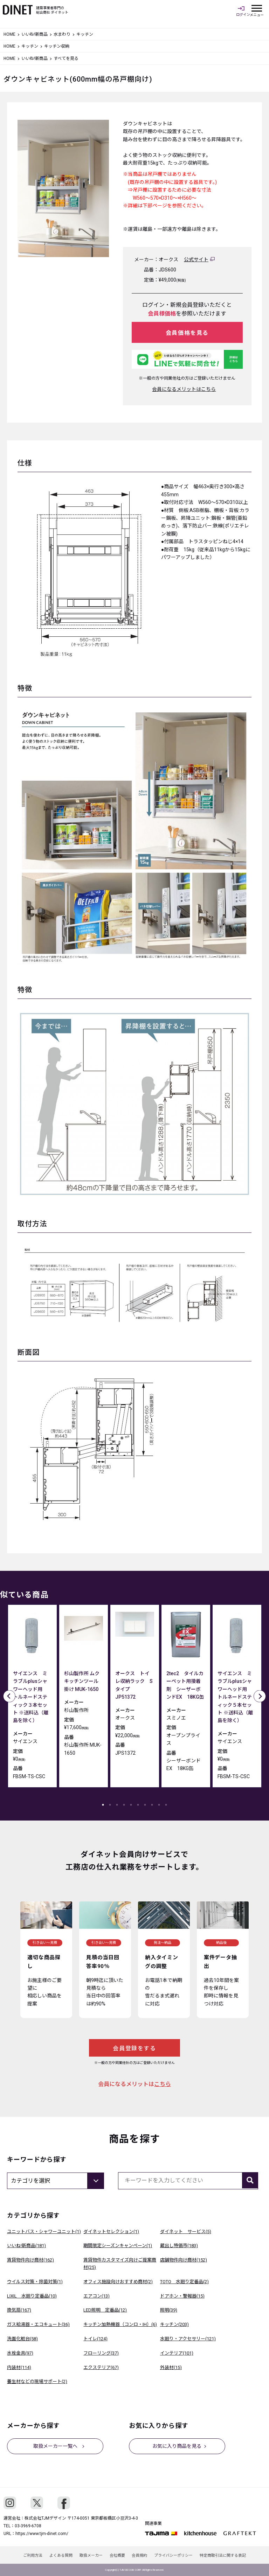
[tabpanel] (32, 1698)
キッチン (29, 46)
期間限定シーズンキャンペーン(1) (117, 2245)
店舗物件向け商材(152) (183, 2260)
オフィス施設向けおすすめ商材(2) (118, 2281)
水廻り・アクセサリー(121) (188, 2338)
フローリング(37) (101, 2353)
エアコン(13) (96, 2296)
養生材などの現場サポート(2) (37, 2381)
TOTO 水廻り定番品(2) (184, 2281)
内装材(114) (19, 2367)
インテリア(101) (176, 2353)
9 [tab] (159, 1804)
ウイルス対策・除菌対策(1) (35, 2281)
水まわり (62, 34)
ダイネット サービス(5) (185, 2231)
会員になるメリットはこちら (184, 389)
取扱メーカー (91, 2555)
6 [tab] (138, 1804)
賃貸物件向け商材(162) (30, 2260)
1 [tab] (102, 1804)
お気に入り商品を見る (176, 2446)
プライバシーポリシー (173, 2555)
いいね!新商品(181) (26, 2245)
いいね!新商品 (34, 34)
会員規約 (139, 2555)
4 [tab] (123, 1804)
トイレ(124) (95, 2338)
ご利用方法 (32, 2555)
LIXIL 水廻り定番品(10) (32, 2296)
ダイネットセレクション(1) (111, 2231)
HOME (9, 34)
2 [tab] (109, 1804)
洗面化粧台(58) (22, 2338)
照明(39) (168, 2310)
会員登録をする (134, 2048)
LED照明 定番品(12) (105, 2310)
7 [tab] (145, 1804)
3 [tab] (116, 1804)
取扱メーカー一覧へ (55, 2446)
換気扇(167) (19, 2310)
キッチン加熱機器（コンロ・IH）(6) (120, 2324)
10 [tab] (166, 1804)
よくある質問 (61, 2555)
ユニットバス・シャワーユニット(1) (44, 2231)
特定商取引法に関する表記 (223, 2555)
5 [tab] (130, 1804)
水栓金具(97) (20, 2353)
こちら (162, 2084)
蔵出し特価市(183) (179, 2245)
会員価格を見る (187, 333)
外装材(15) (171, 2367)
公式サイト (196, 259)
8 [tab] (152, 1804)
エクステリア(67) (101, 2367)
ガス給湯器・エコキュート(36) (38, 2324)
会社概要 (117, 2555)
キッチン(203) (174, 2324)
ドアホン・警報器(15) (182, 2296)
